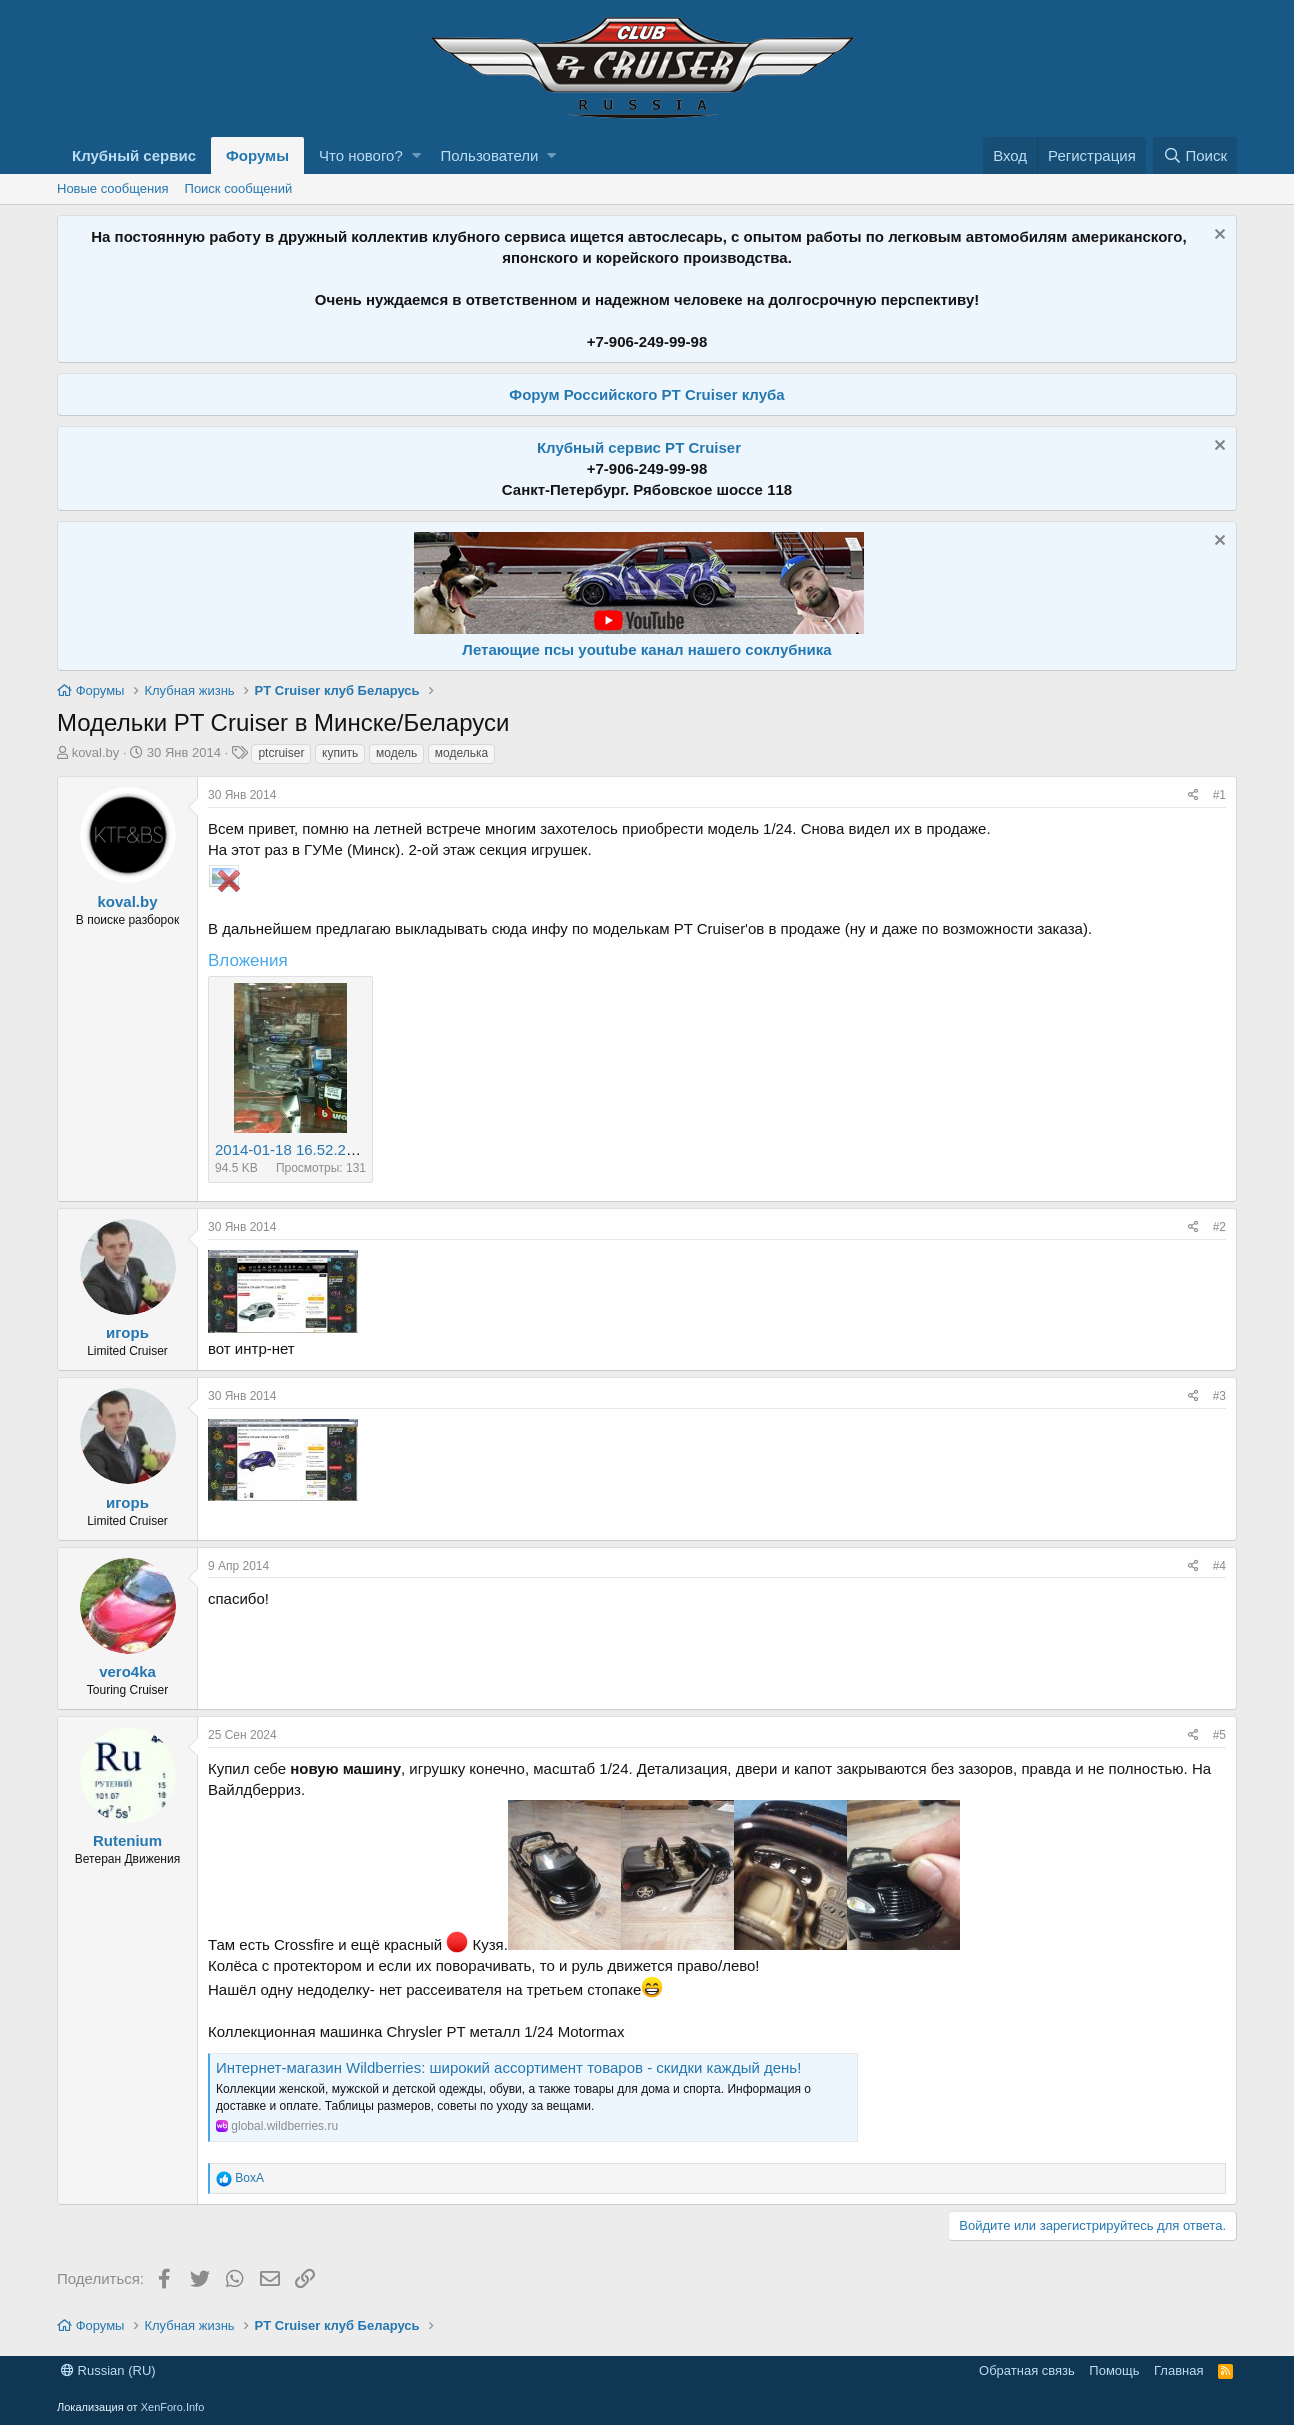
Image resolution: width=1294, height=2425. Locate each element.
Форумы (257, 155)
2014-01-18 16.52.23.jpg (296, 1149)
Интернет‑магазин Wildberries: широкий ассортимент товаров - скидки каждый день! (508, 2067)
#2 (1219, 1227)
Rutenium (127, 1840)
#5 (1219, 1735)
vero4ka (127, 1671)
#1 (1219, 795)
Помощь (1114, 2370)
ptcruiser (281, 753)
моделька (461, 753)
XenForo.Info (173, 2407)
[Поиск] (1195, 155)
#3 (1219, 1396)
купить (340, 753)
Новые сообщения (113, 188)
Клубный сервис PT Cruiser (639, 447)
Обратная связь (1027, 2370)
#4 (1219, 1566)
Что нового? (361, 155)
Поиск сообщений (239, 188)
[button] (416, 155)
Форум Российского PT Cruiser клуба (646, 394)
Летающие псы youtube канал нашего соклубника (646, 649)
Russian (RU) (108, 2370)
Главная (1178, 2370)
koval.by (96, 752)
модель (396, 753)
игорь (127, 1332)
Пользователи (490, 155)
